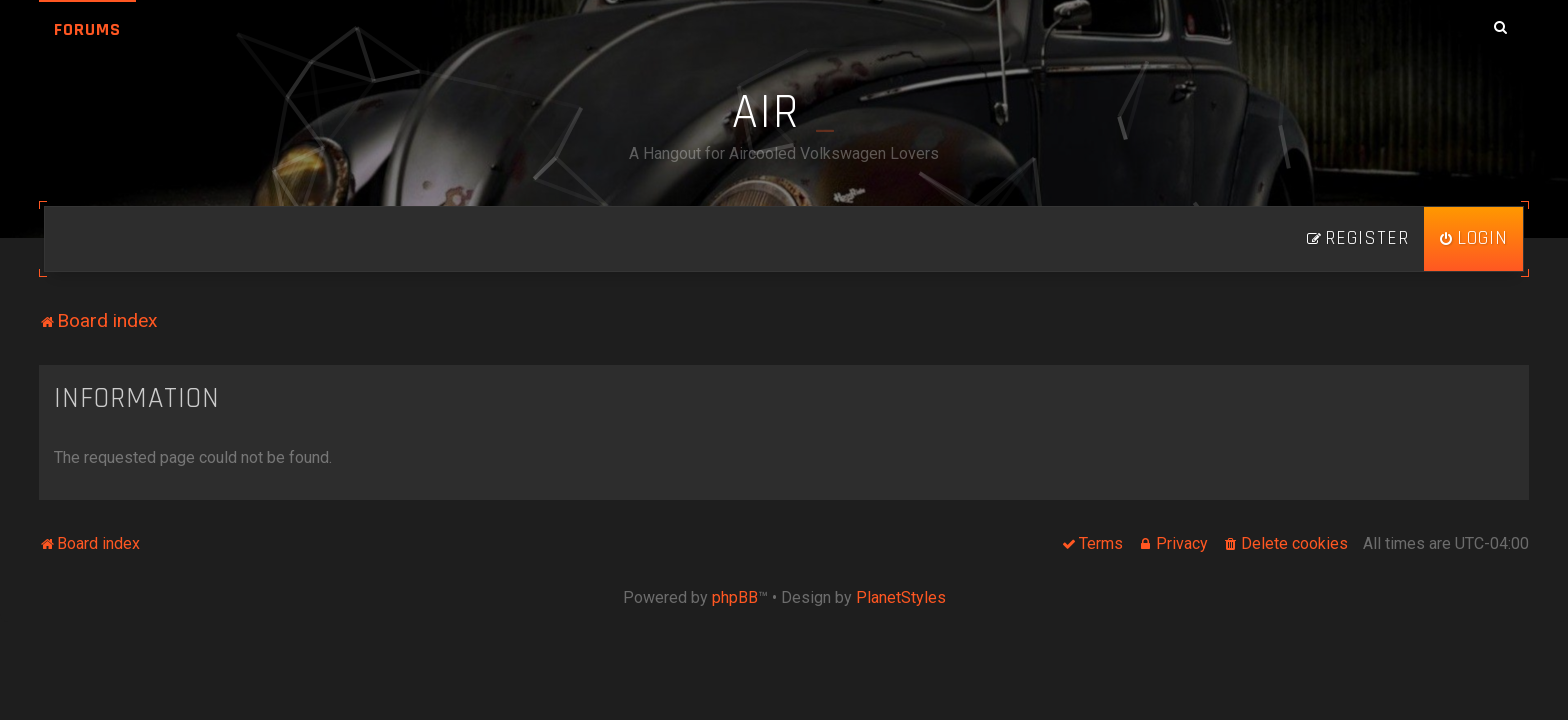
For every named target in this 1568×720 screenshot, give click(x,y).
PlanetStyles (901, 597)
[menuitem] (1473, 239)
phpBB (735, 597)
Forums (87, 29)
